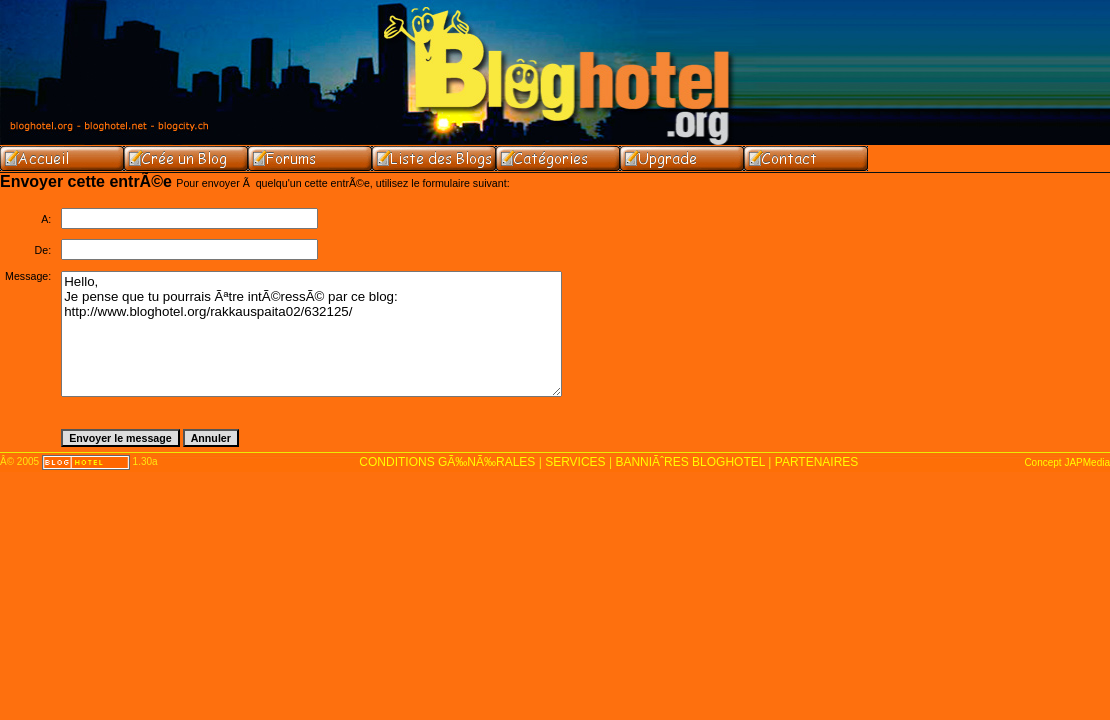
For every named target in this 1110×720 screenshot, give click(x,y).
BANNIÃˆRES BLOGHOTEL (690, 462)
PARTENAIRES (817, 462)
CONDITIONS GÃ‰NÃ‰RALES (447, 462)
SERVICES (575, 462)
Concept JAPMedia (1067, 462)
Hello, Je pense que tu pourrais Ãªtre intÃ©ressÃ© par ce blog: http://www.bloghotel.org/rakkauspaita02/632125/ (311, 334)
